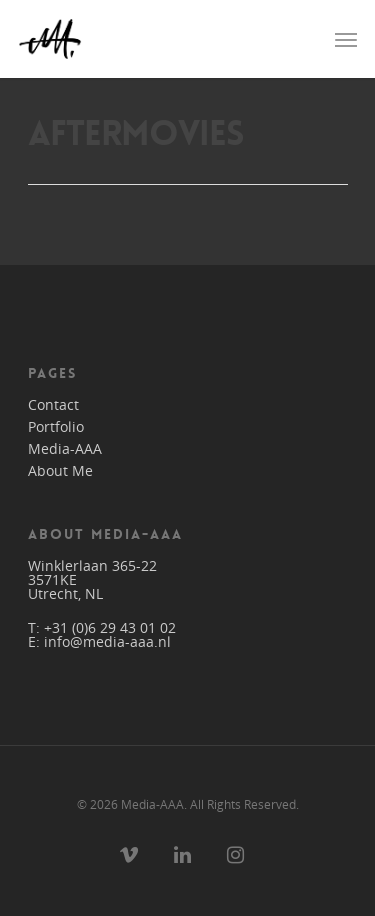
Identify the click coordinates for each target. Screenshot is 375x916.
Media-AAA (65, 449)
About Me (60, 471)
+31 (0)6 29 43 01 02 (110, 627)
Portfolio (56, 427)
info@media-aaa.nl (107, 641)
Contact (53, 405)
